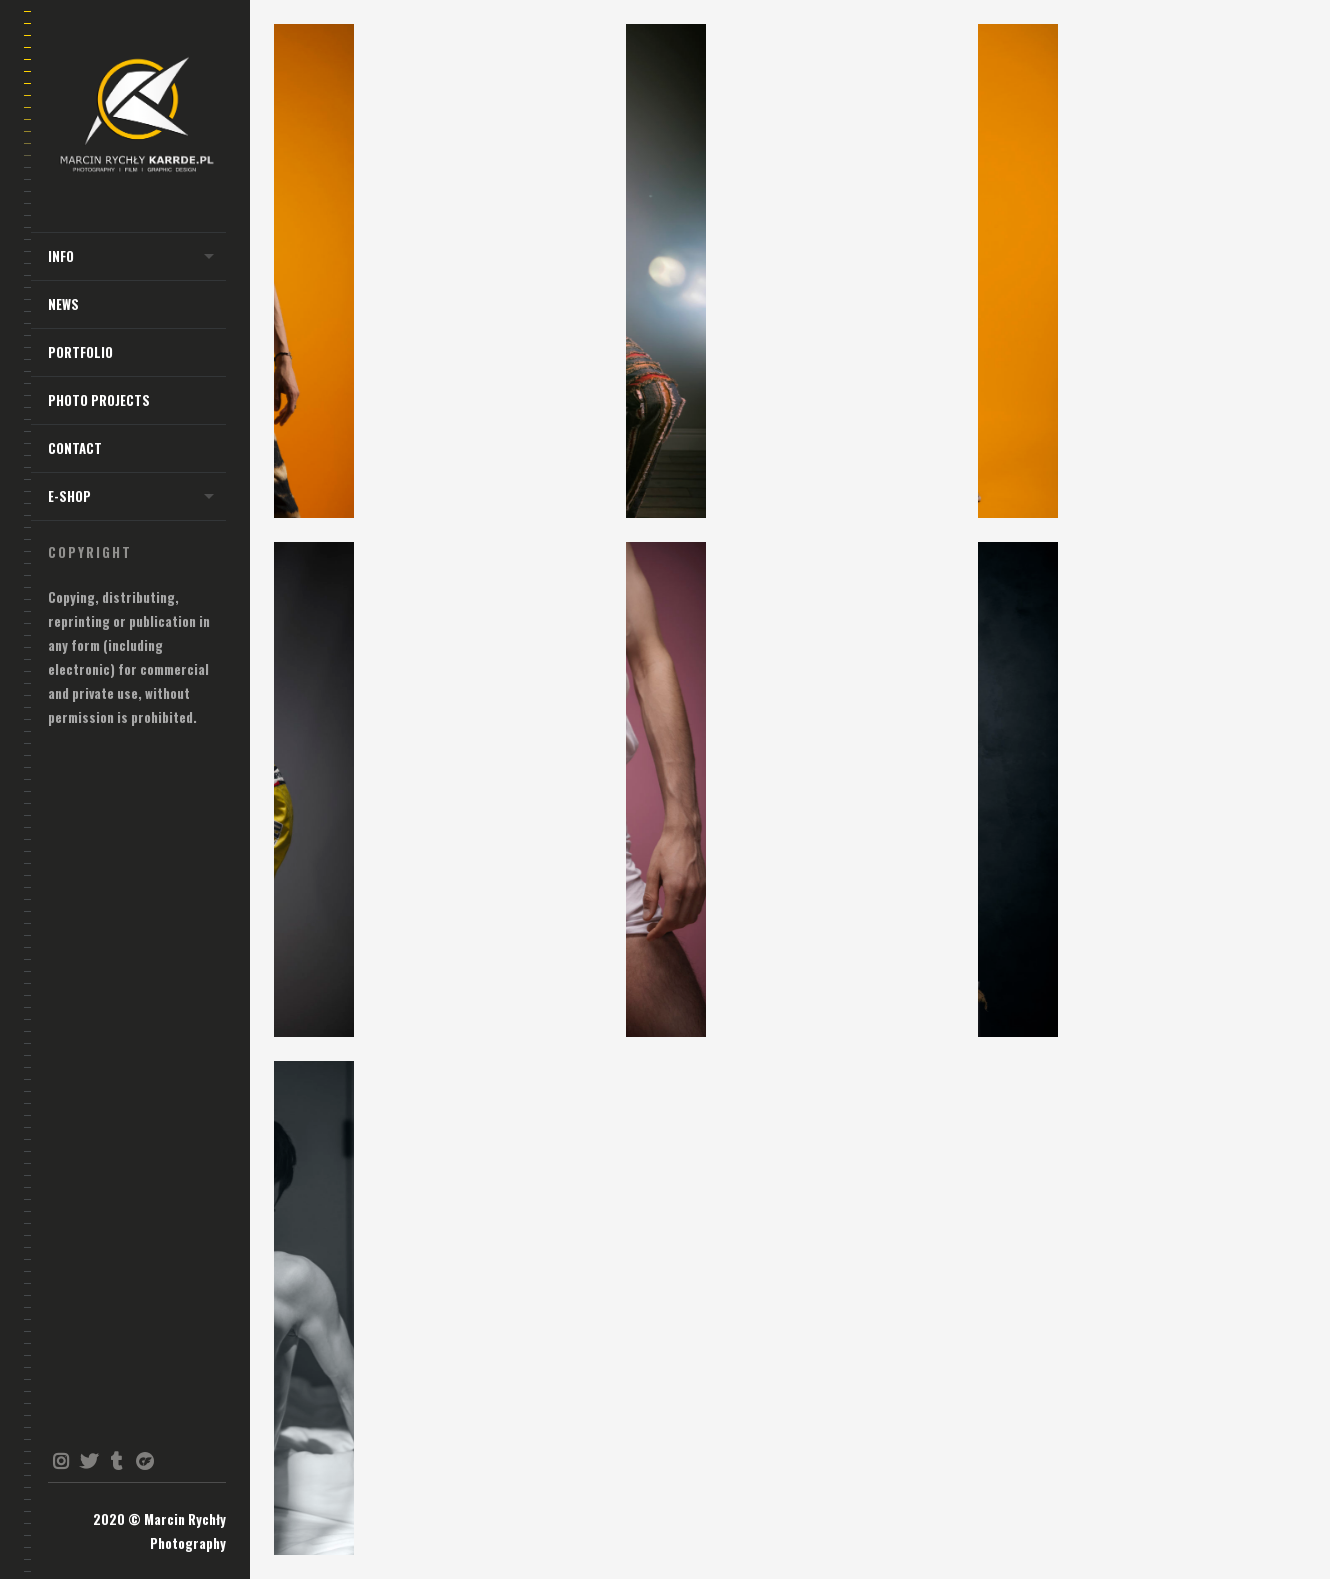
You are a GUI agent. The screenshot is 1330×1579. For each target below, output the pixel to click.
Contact (75, 448)
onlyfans (144, 1461)
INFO (61, 256)
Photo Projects (99, 400)
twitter (88, 1461)
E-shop (69, 496)
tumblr (116, 1461)
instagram (60, 1461)
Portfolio (80, 352)
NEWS (63, 304)
